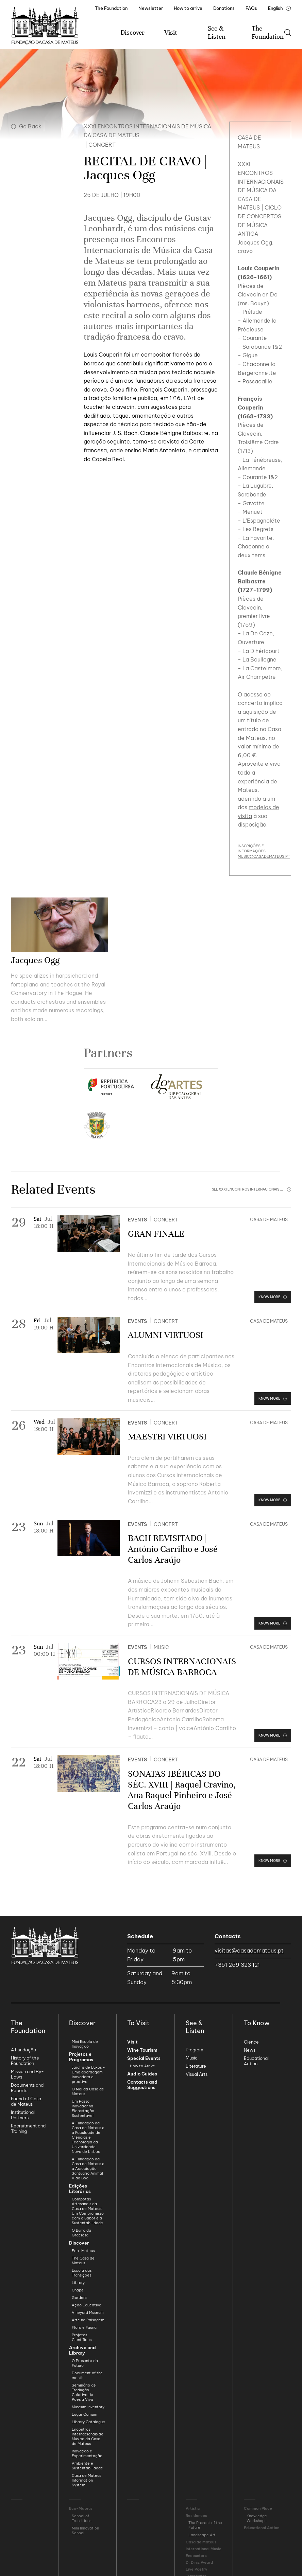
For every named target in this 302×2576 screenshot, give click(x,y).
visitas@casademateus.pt (249, 1950)
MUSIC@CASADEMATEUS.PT (264, 856)
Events (137, 1220)
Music (161, 1647)
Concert (166, 1220)
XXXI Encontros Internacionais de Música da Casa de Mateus (147, 131)
